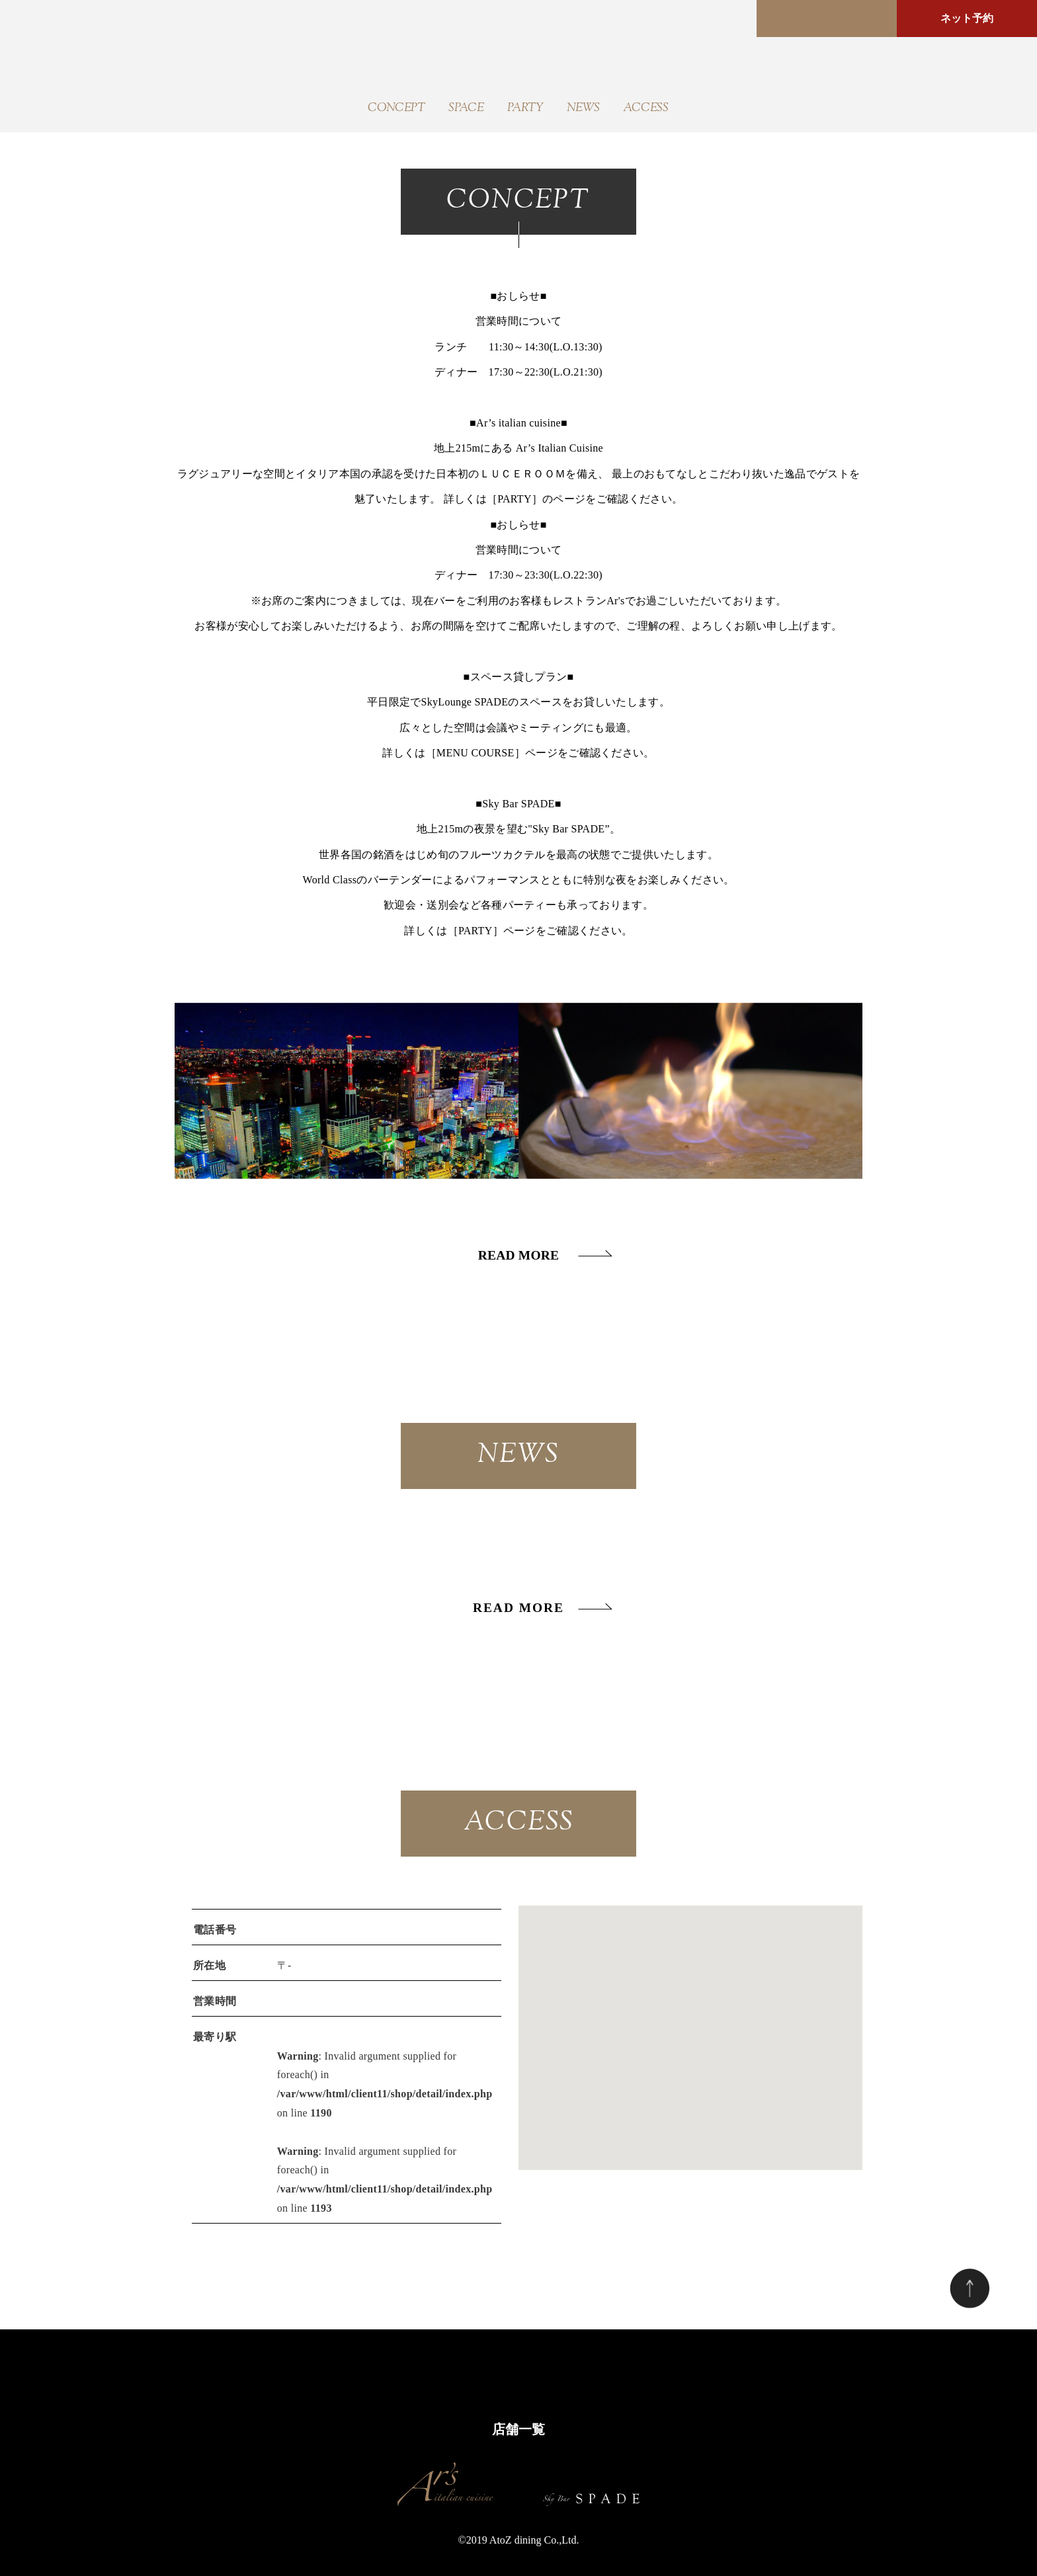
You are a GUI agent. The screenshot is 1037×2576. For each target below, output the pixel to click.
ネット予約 (966, 18)
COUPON (607, 2371)
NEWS (583, 108)
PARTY (525, 108)
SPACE (466, 108)
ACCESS (646, 108)
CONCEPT (396, 108)
